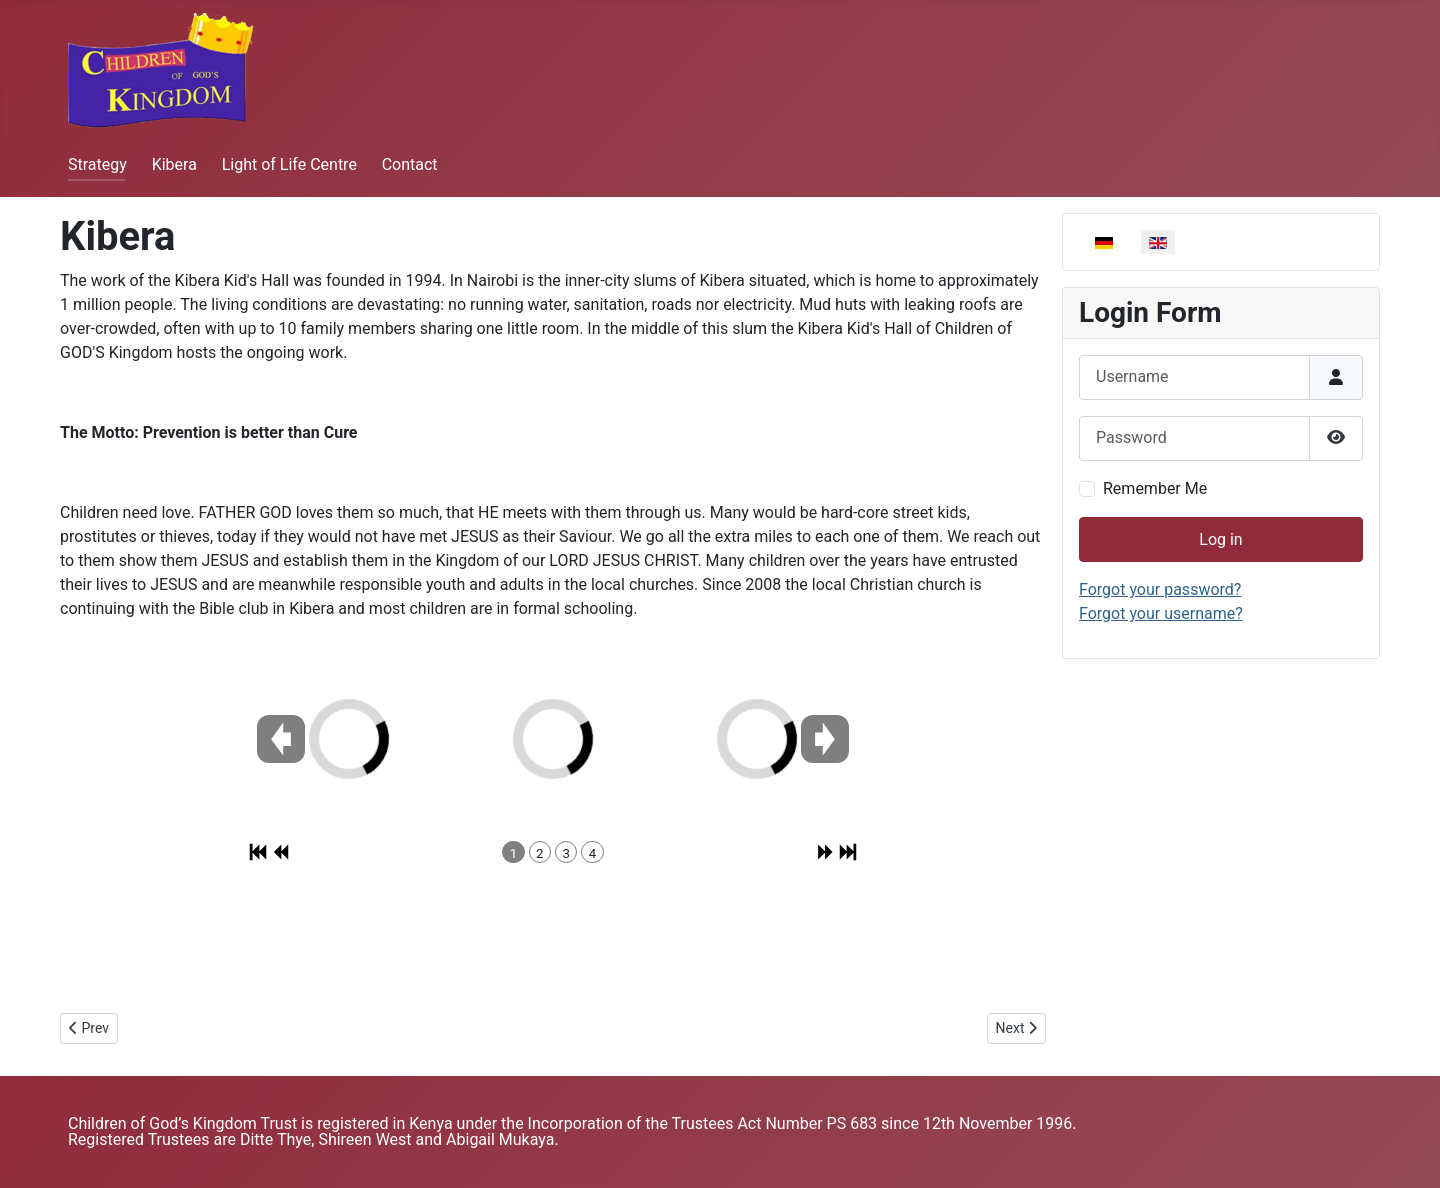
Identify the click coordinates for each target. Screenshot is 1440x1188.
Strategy (97, 164)
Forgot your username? (1161, 613)
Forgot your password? (1160, 589)
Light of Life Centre (289, 164)
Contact (410, 164)
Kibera (174, 164)
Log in (1220, 539)
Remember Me (1155, 488)
